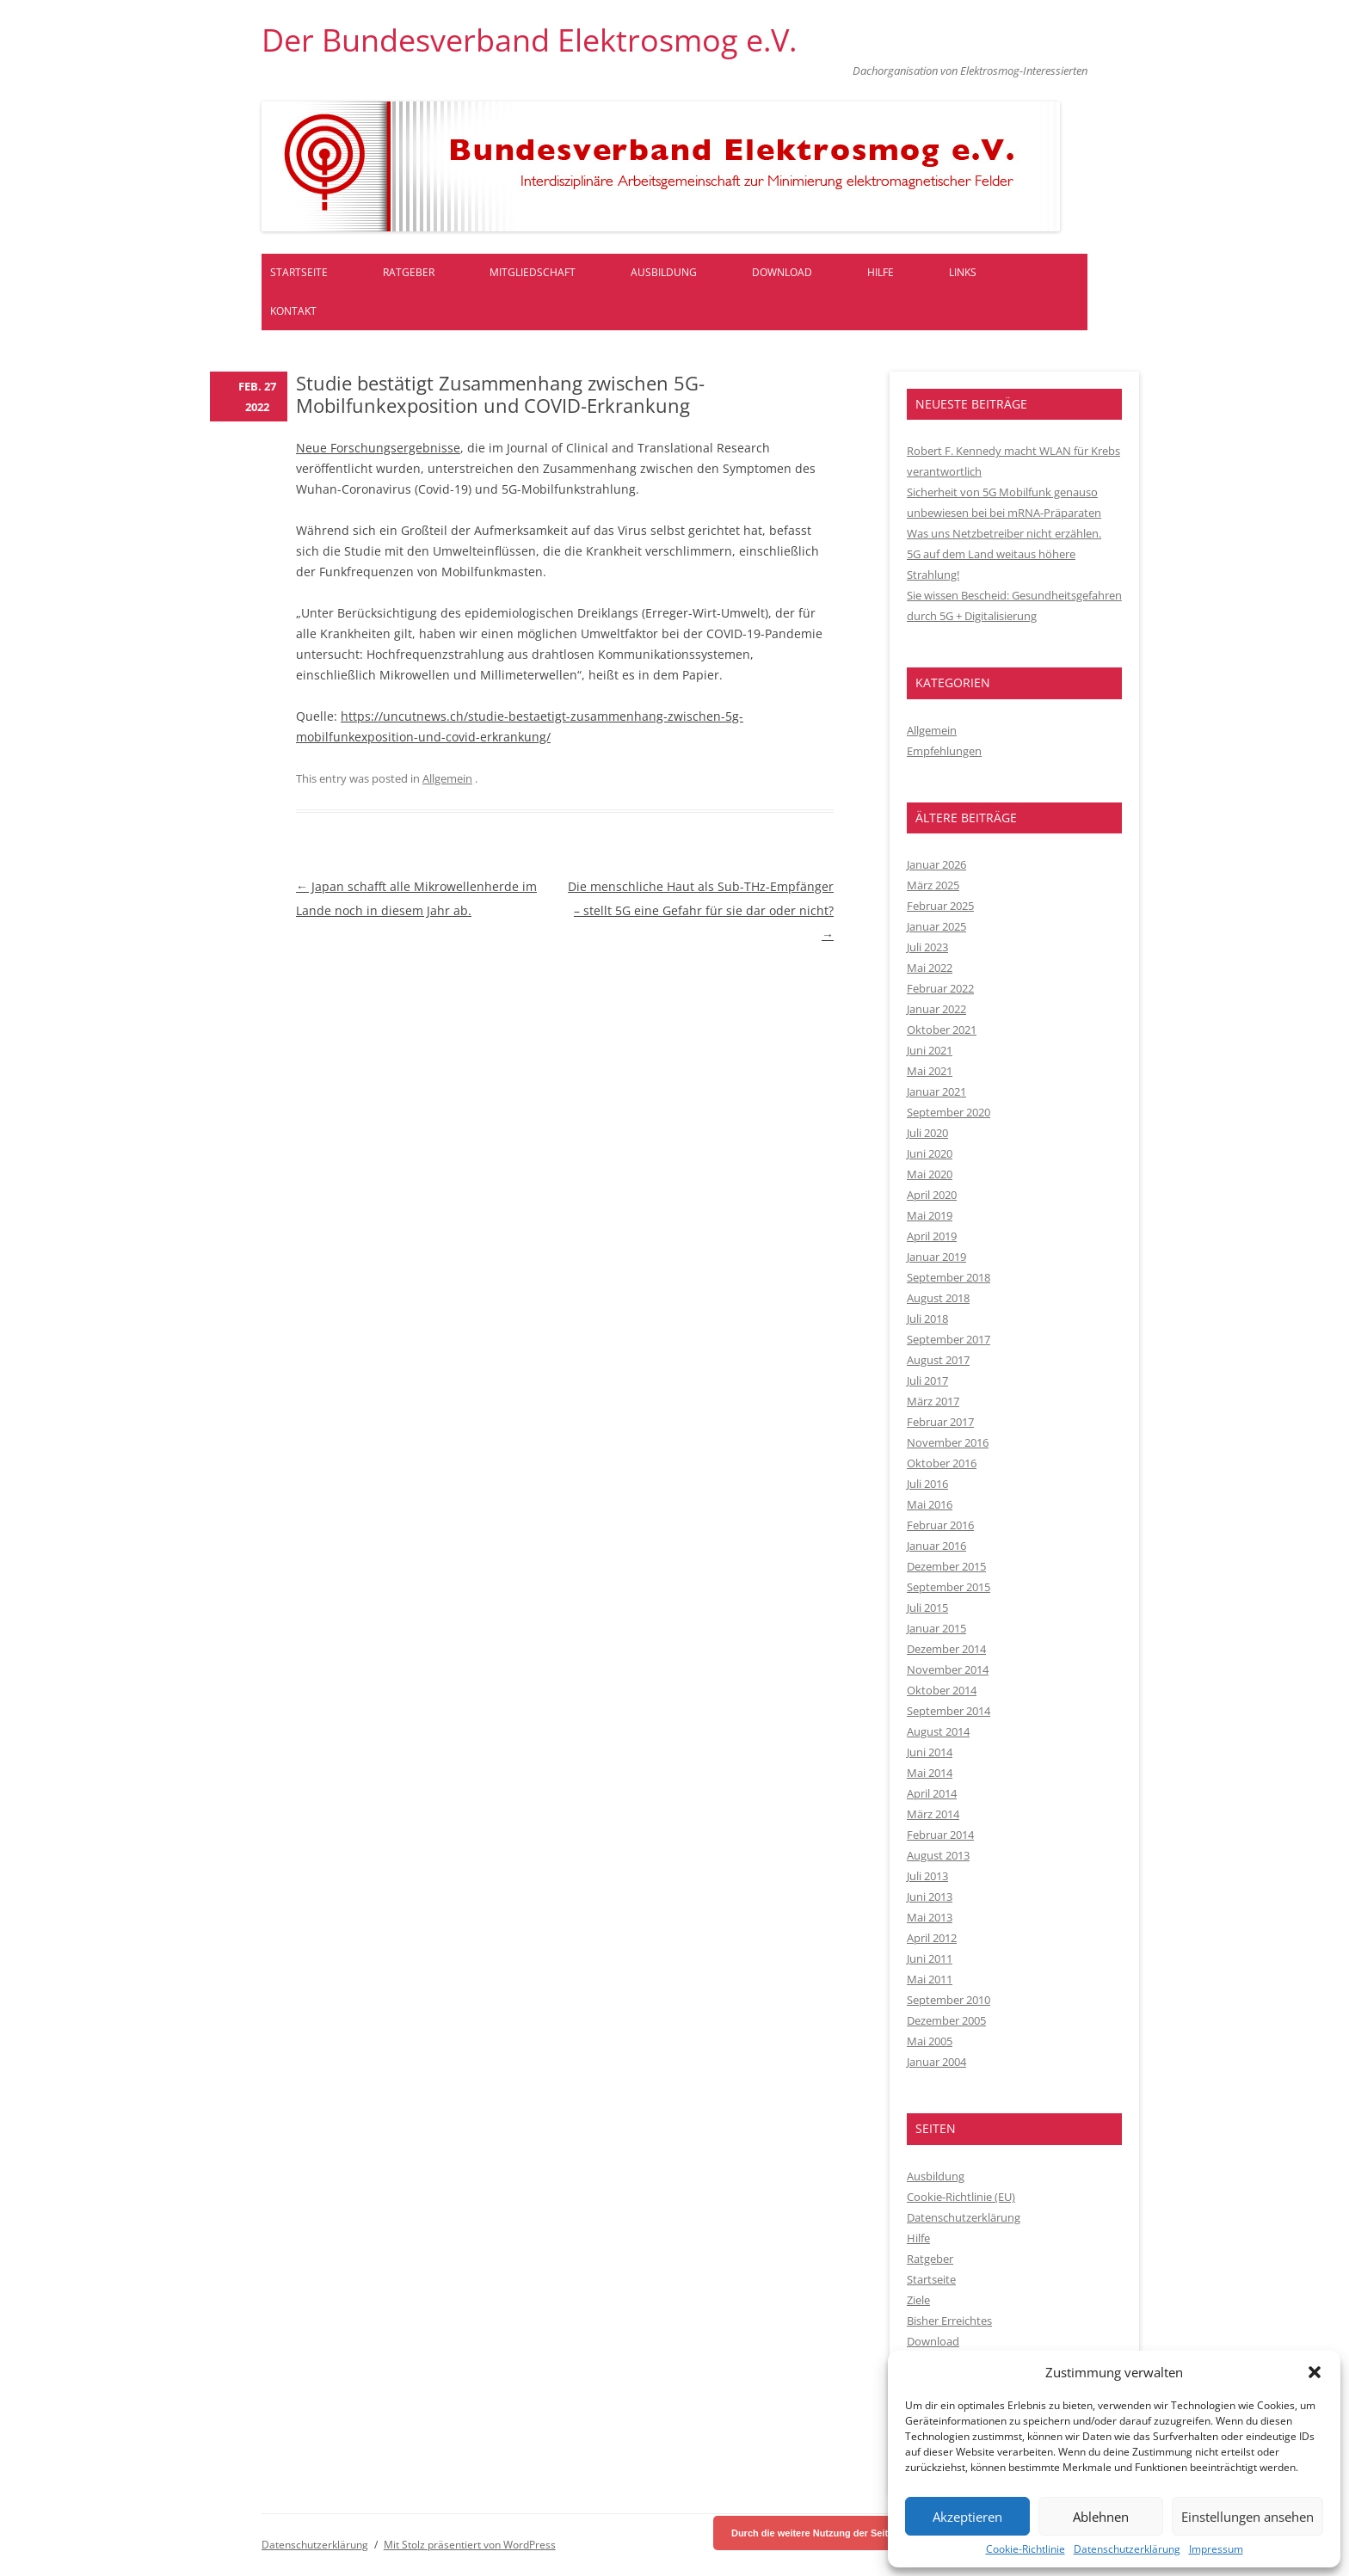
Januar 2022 (936, 1009)
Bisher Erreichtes (949, 2320)
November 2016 (948, 1442)
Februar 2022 (940, 988)
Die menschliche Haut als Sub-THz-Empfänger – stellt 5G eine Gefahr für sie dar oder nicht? (701, 910)
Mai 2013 (929, 1917)
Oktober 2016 (941, 1463)
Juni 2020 (929, 1153)
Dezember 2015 (946, 1566)
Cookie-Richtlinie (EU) (961, 2196)
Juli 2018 (927, 1318)
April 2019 (932, 1236)
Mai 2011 (929, 1979)
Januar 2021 (936, 1091)
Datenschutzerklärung (1127, 2549)
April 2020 (932, 1194)
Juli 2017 (927, 1380)
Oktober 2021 (941, 1029)
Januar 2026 (936, 864)
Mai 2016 (929, 1504)
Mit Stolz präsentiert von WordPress (470, 2544)
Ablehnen (1101, 2516)
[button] (1314, 2372)
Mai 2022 (929, 967)
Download (782, 272)
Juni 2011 (929, 1958)
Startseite (299, 272)
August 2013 (938, 1855)
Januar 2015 (936, 1628)
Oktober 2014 (941, 1690)
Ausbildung (664, 272)
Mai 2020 (929, 1174)
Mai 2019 (929, 1215)
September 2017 (948, 1339)
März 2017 (933, 1401)
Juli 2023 (927, 947)
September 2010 (948, 1999)
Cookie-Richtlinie (1025, 2549)
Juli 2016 (927, 1483)
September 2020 (948, 1112)
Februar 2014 (940, 1834)
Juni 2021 (929, 1050)
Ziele (918, 2300)
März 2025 (933, 885)
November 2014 (948, 1669)
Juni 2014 (929, 1752)
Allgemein (447, 778)
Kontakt (293, 311)
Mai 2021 (929, 1071)
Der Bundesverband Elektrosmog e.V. (529, 40)
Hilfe (880, 272)
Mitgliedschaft (533, 272)
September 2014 (948, 1710)
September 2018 (948, 1277)
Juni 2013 (929, 1896)
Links (962, 272)
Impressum (1216, 2549)
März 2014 (933, 1814)
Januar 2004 (936, 2061)
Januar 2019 (936, 1256)
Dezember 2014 (946, 1649)
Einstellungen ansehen (1247, 2516)
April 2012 (932, 1938)
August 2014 (938, 1731)
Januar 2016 (936, 1545)
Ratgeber (408, 272)
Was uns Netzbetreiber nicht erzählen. (1004, 533)
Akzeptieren (967, 2516)
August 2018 (938, 1298)
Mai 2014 (929, 1772)
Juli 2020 (927, 1132)
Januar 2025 (936, 926)
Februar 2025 (940, 905)
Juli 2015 (927, 1607)
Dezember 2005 (946, 2020)
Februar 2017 (940, 1421)
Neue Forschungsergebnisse (378, 448)
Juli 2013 (927, 1876)
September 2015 (948, 1587)
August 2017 (938, 1360)
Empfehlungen (944, 751)
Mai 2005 (929, 2041)
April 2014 (932, 1793)
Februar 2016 (940, 1525)
